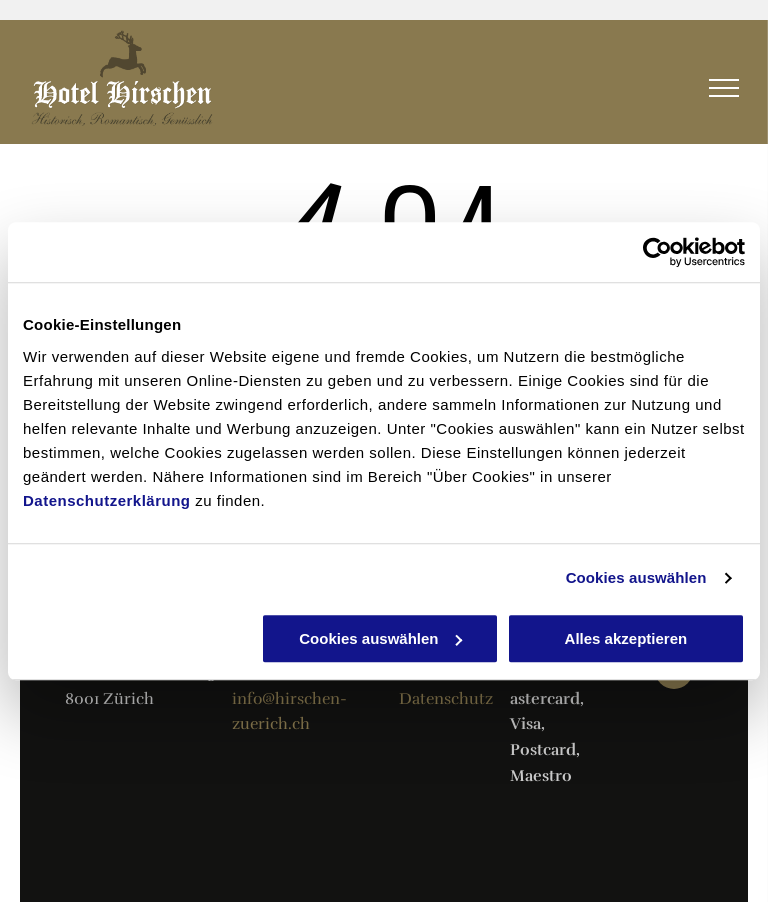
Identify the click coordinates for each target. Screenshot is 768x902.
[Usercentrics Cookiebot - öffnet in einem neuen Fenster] (657, 252)
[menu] (724, 88)
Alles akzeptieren (626, 638)
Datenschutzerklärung (107, 500)
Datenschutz (446, 699)
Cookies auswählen (636, 577)
